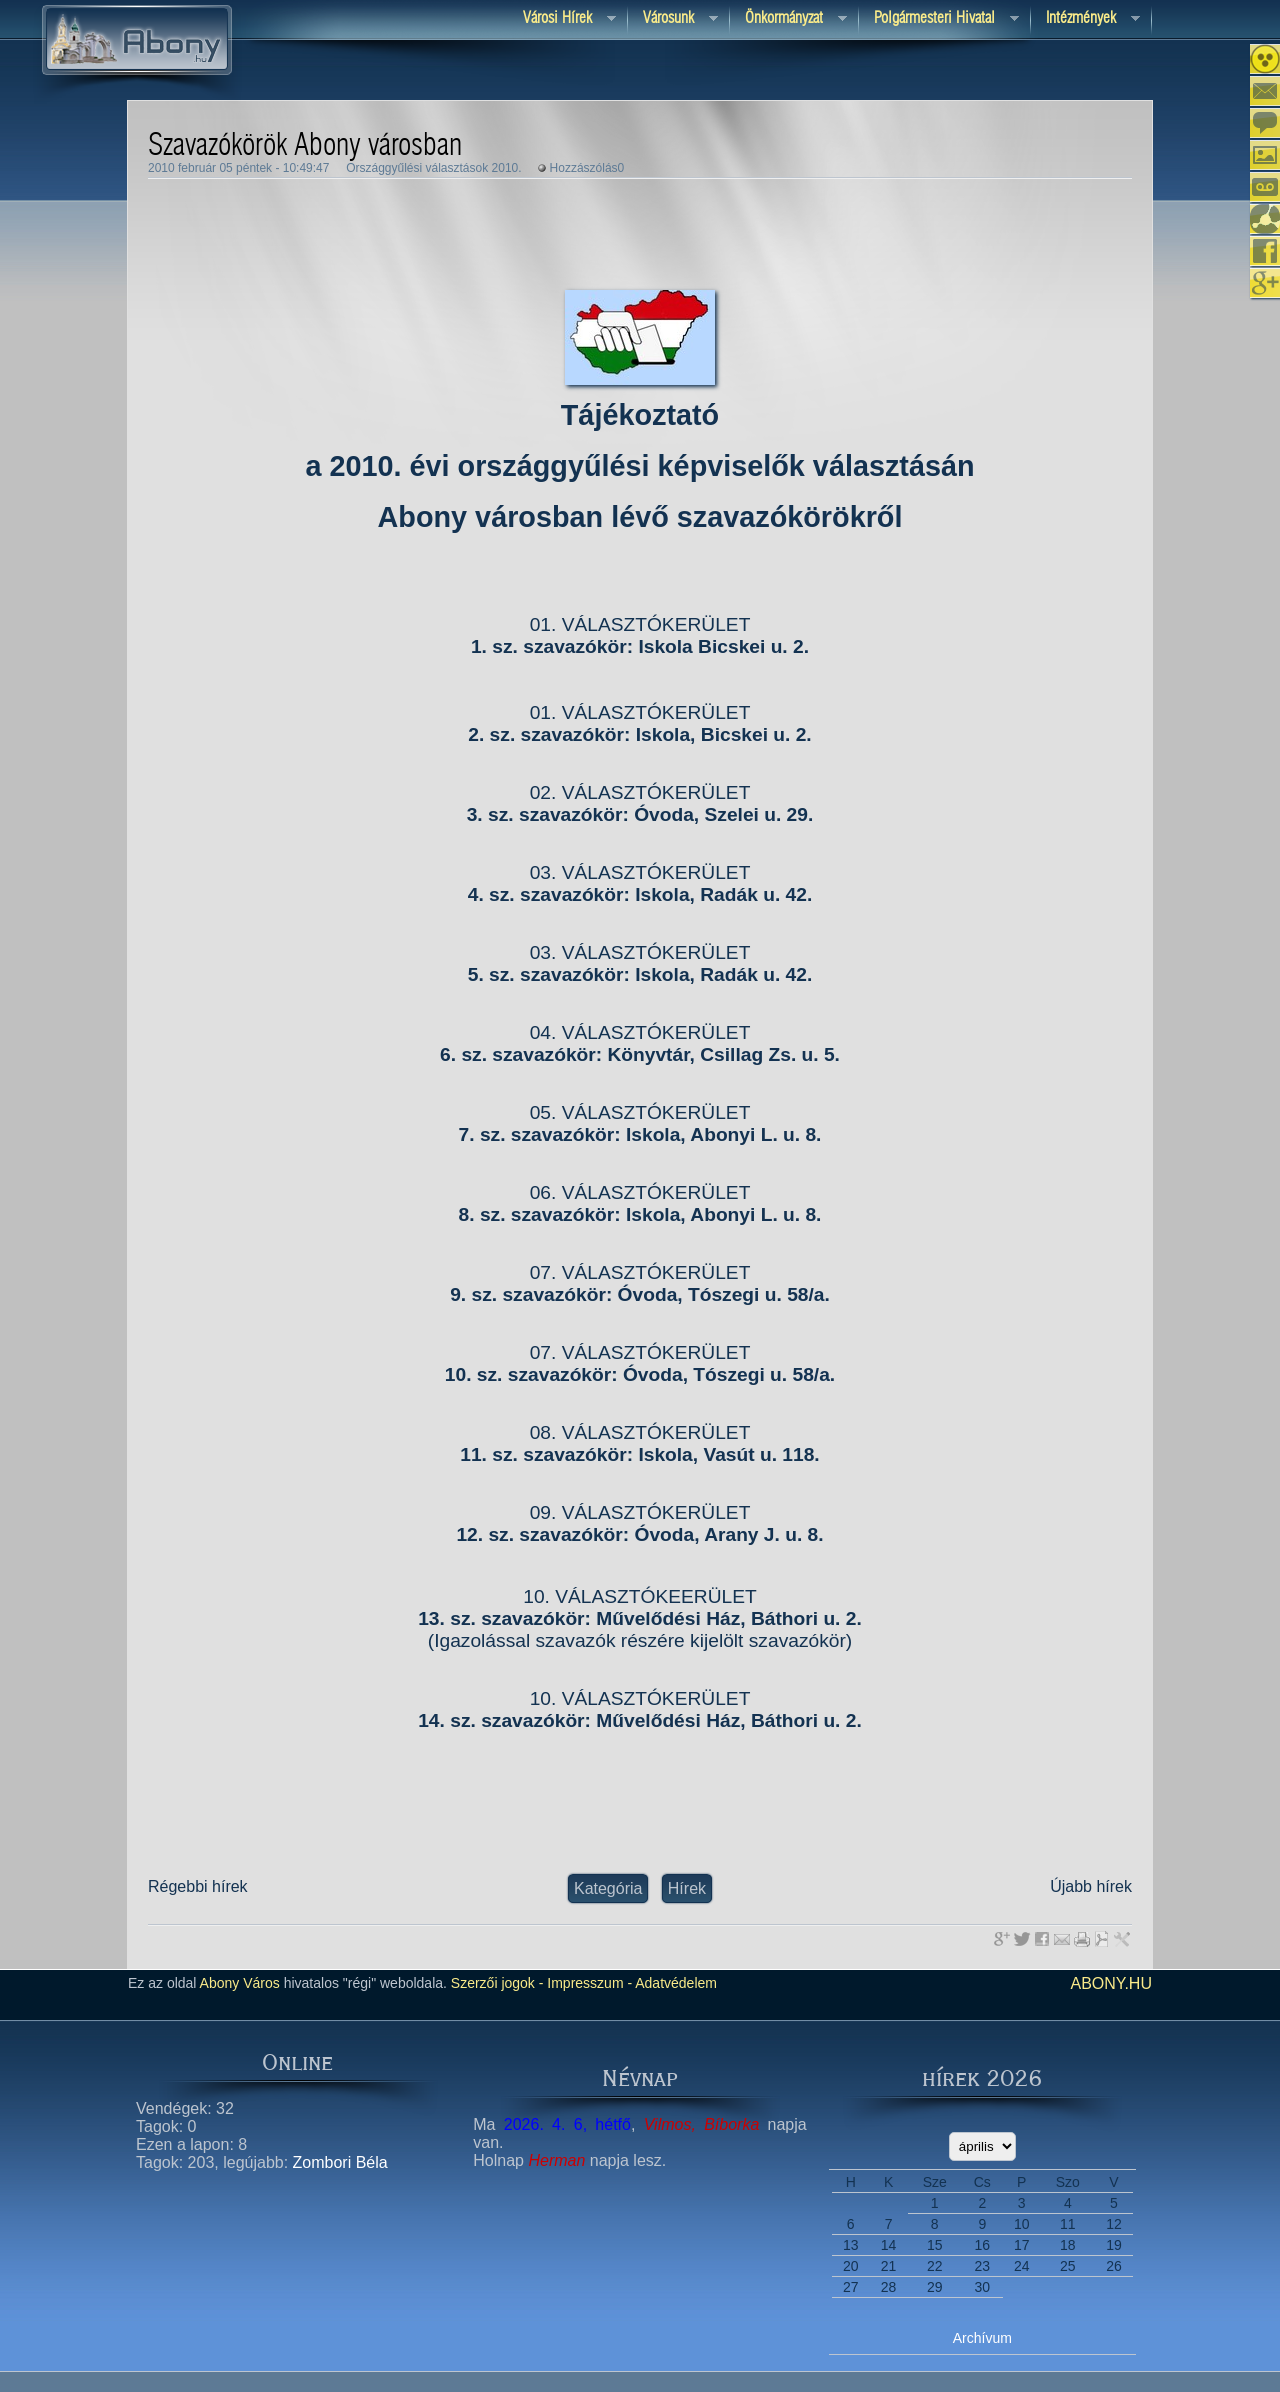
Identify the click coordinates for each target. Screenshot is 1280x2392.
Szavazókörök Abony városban (305, 146)
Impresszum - (587, 1983)
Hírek (687, 1888)
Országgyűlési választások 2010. (433, 168)
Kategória (608, 1888)
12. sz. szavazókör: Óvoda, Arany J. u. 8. (639, 1534)
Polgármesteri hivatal (939, 19)
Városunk (673, 19)
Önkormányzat (788, 19)
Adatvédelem (674, 1983)
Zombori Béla (340, 2162)
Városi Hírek (562, 19)
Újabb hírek (1091, 1886)
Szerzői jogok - (497, 1983)
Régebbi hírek (198, 1886)
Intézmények (1085, 19)
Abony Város (240, 1983)
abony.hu (1111, 1983)
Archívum (982, 2338)
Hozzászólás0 (587, 168)
